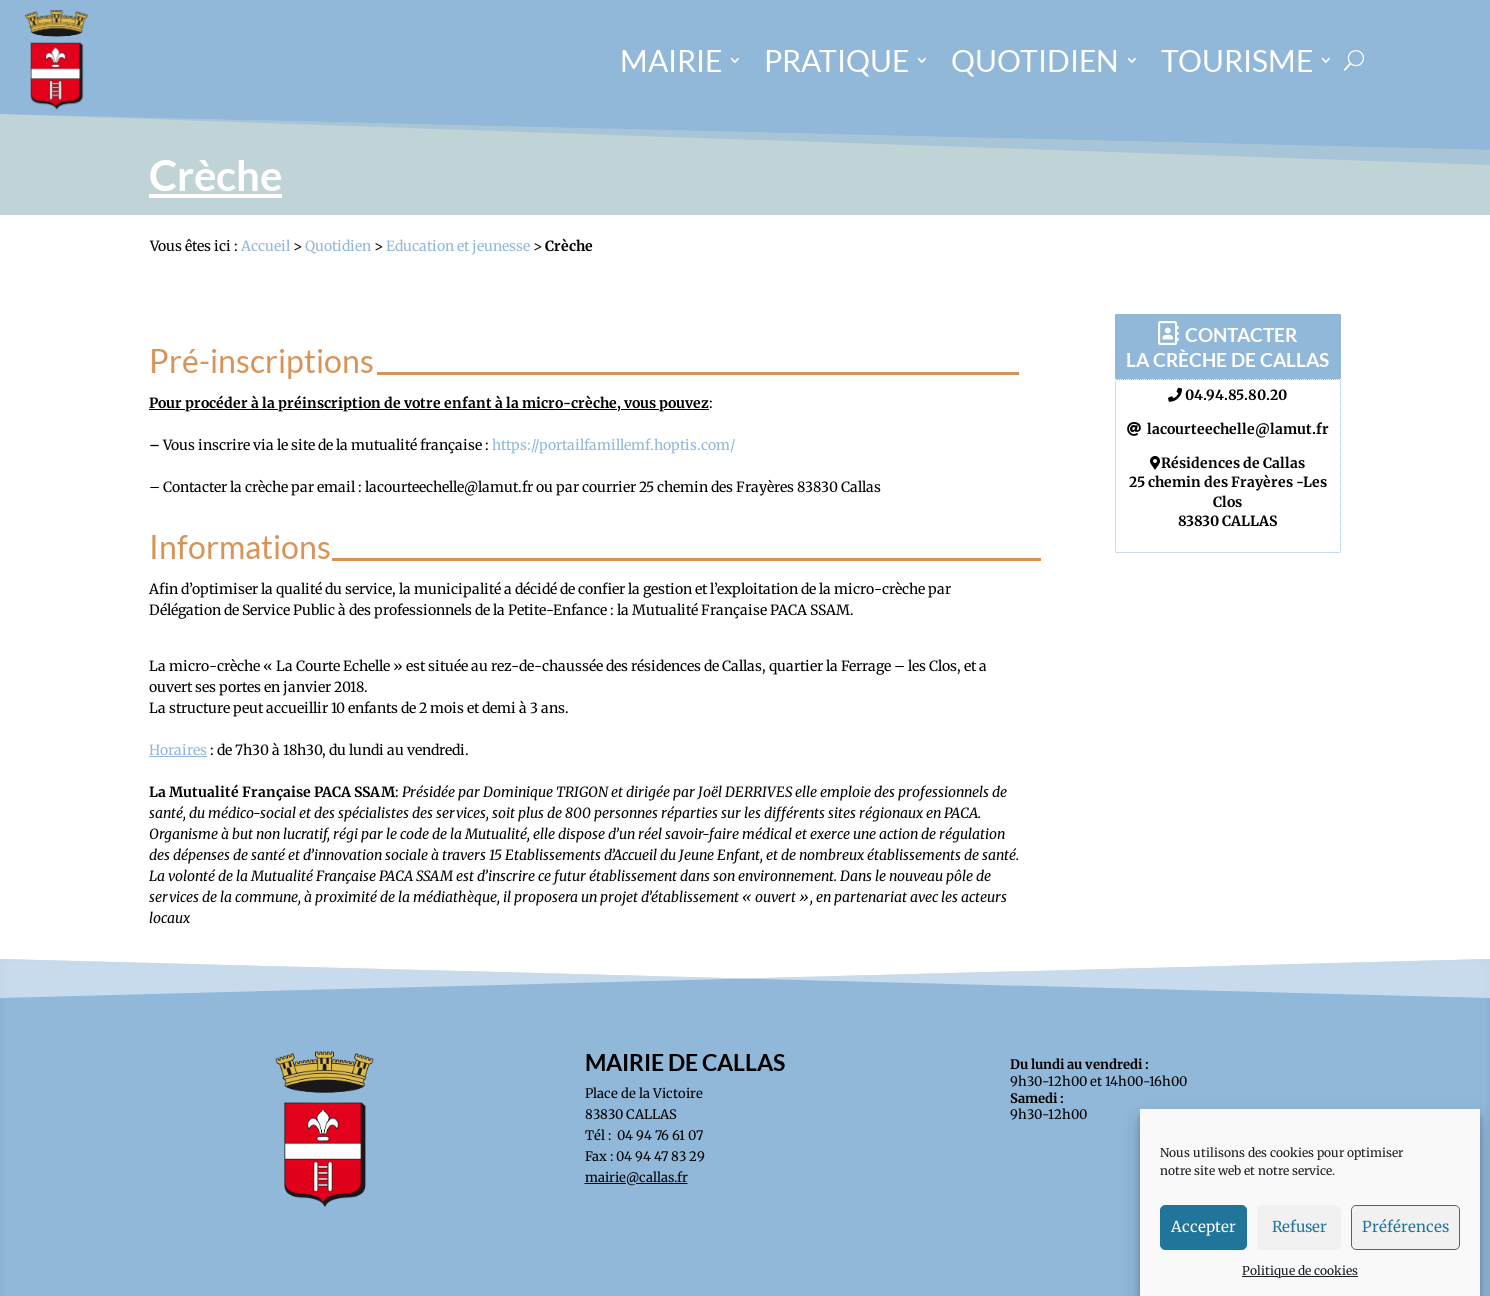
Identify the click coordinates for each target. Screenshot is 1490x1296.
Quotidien (338, 246)
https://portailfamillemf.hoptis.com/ (613, 445)
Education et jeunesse (458, 246)
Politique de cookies (1300, 1283)
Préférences (1405, 1240)
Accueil (265, 246)
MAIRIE (671, 60)
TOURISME (1237, 60)
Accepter (1203, 1240)
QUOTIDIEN (1035, 60)
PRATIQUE (836, 60)
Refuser (1299, 1240)
